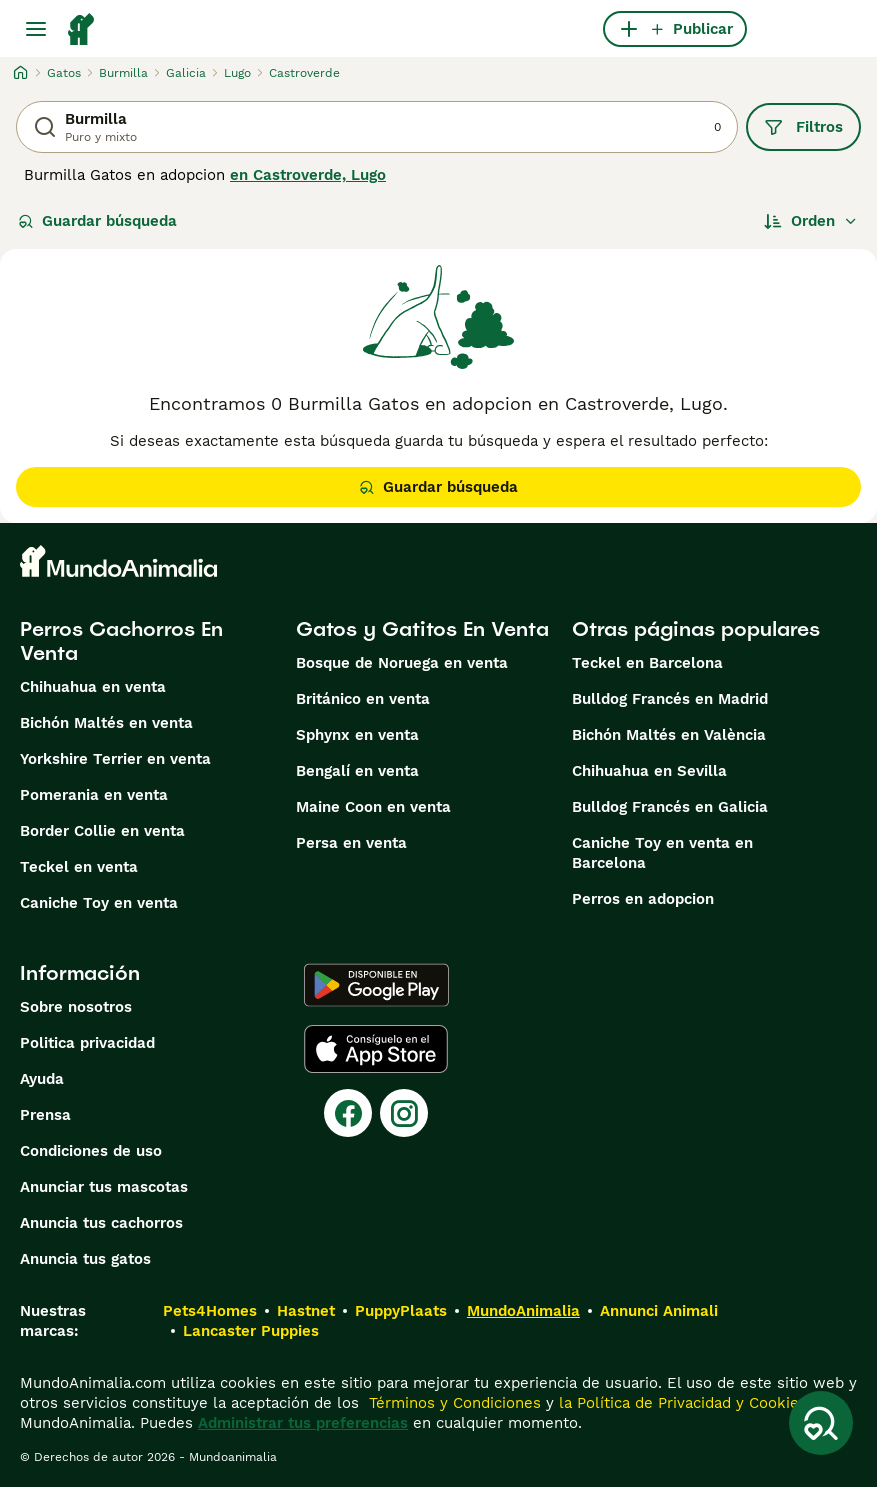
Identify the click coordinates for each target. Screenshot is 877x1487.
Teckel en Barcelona (647, 663)
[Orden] (811, 221)
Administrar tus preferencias (303, 1423)
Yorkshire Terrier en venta (115, 759)
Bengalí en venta (357, 771)
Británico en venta (363, 699)
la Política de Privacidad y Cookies (680, 1403)
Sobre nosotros (76, 1007)
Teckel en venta (79, 867)
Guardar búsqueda (97, 221)
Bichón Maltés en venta (106, 723)
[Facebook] (348, 1113)
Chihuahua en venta (93, 687)
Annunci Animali (659, 1311)
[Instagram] (404, 1113)
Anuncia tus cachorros (101, 1223)
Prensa (45, 1115)
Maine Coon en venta (373, 807)
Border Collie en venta (102, 831)
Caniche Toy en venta (99, 903)
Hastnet (306, 1311)
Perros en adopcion (643, 899)
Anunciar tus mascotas (104, 1187)
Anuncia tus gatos (85, 1259)
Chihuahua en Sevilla (649, 771)
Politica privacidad (87, 1043)
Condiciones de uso (91, 1151)
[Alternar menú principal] (36, 29)
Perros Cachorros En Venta (121, 641)
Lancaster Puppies (251, 1331)
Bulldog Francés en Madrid (670, 699)
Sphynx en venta (357, 735)
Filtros (803, 127)
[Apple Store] (376, 1049)
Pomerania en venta (94, 795)
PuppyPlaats (401, 1311)
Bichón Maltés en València (669, 735)
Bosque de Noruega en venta (402, 663)
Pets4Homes (210, 1311)
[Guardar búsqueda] (821, 1423)
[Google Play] (376, 985)
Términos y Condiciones (452, 1403)
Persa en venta (351, 843)
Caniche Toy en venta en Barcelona (662, 853)
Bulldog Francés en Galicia (670, 807)
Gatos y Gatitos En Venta (422, 629)
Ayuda (42, 1079)
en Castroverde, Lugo (308, 175)
